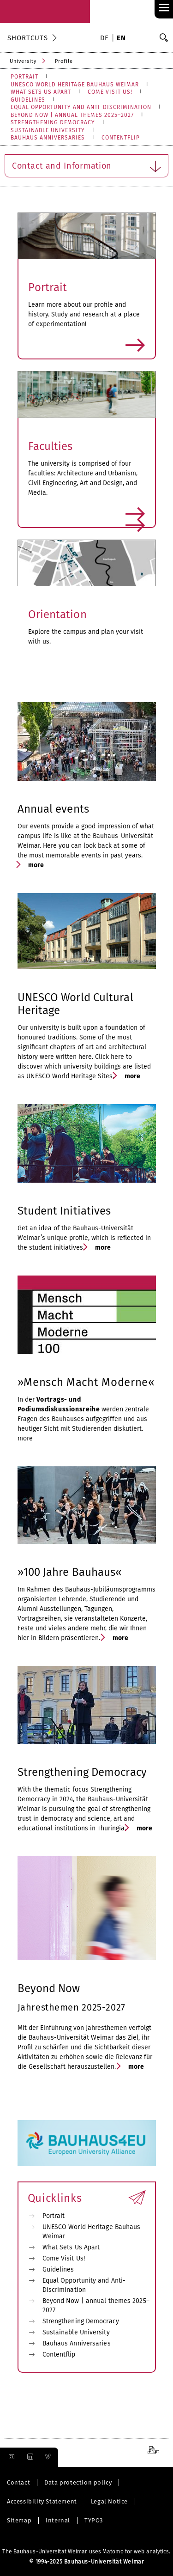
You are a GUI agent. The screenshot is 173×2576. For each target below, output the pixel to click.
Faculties (50, 446)
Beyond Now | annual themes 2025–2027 (95, 2305)
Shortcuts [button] (27, 38)
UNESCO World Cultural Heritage (75, 1004)
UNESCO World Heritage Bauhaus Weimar (91, 2231)
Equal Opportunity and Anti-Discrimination (84, 2285)
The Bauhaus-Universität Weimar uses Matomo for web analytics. (86, 2551)
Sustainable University (76, 2332)
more (87, 345)
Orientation (57, 614)
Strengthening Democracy (82, 1772)
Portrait (47, 287)
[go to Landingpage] (45, 11)
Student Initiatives (64, 1210)
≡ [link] (164, 8)
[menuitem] (106, 39)
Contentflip (59, 2354)
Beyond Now (49, 1988)
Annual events (53, 808)
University (23, 61)
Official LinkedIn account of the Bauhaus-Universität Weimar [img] (29, 2457)
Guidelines (58, 2269)
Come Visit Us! (63, 2258)
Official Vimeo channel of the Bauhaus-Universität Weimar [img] (48, 2457)
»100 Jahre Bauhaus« (70, 1572)
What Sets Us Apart (71, 2247)
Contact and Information (85, 163)
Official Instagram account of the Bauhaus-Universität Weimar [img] (9, 2457)
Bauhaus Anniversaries (76, 2343)
